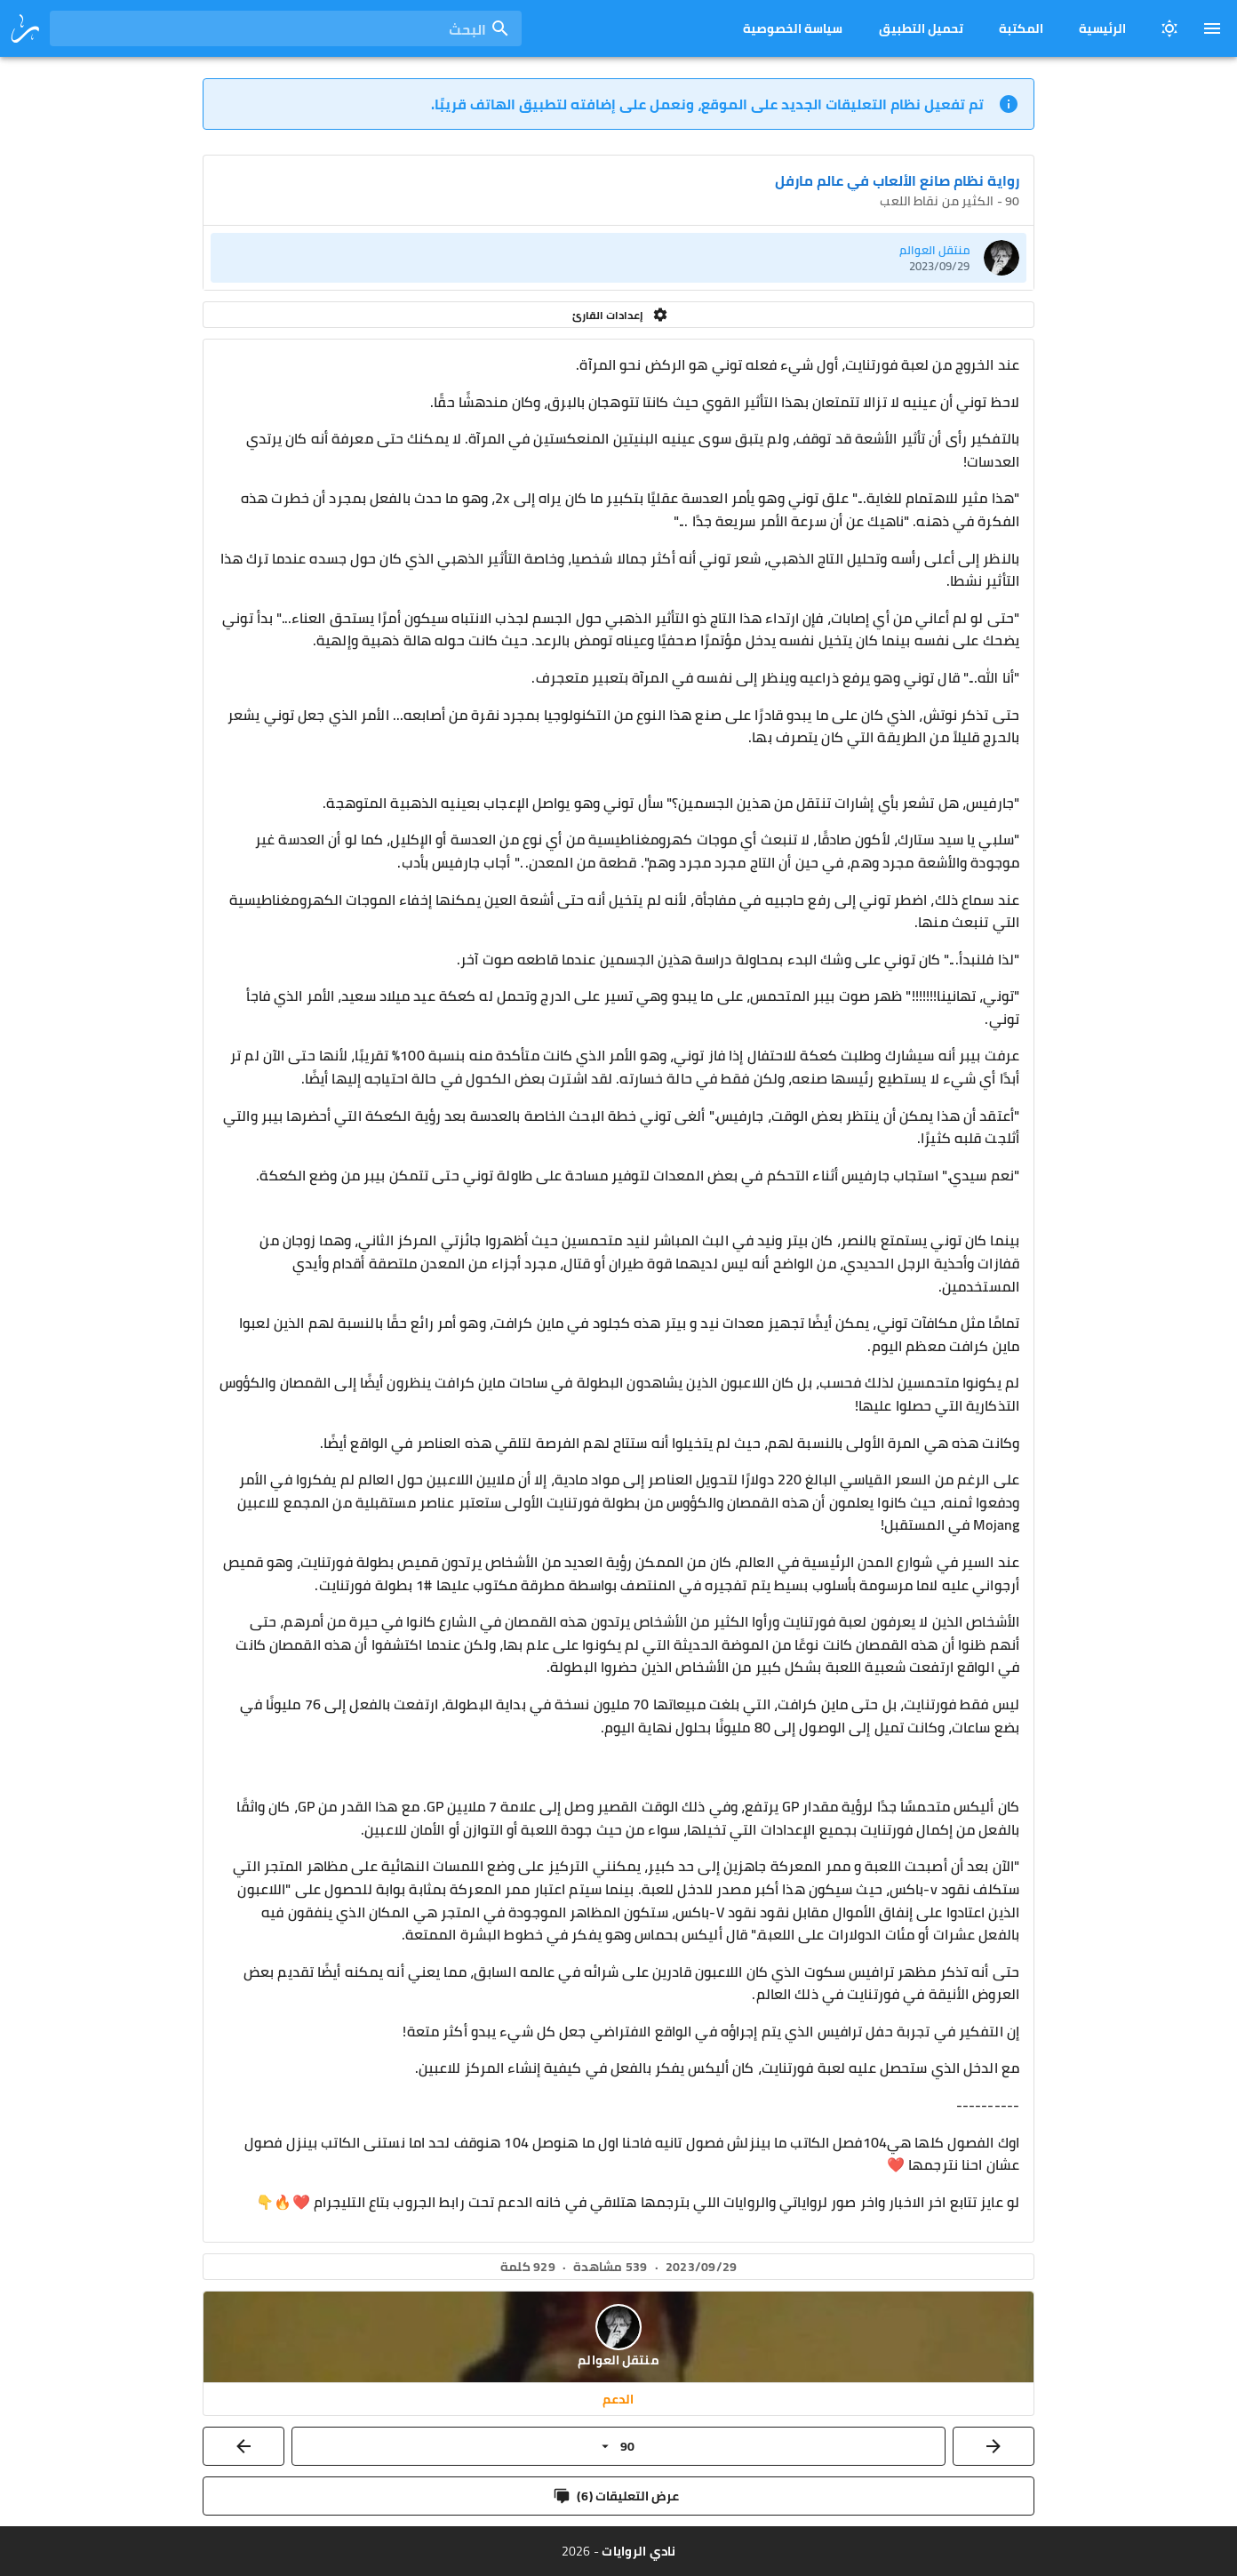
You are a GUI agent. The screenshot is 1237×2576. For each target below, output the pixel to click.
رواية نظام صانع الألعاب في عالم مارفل (897, 180)
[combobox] (286, 28)
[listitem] (618, 258)
